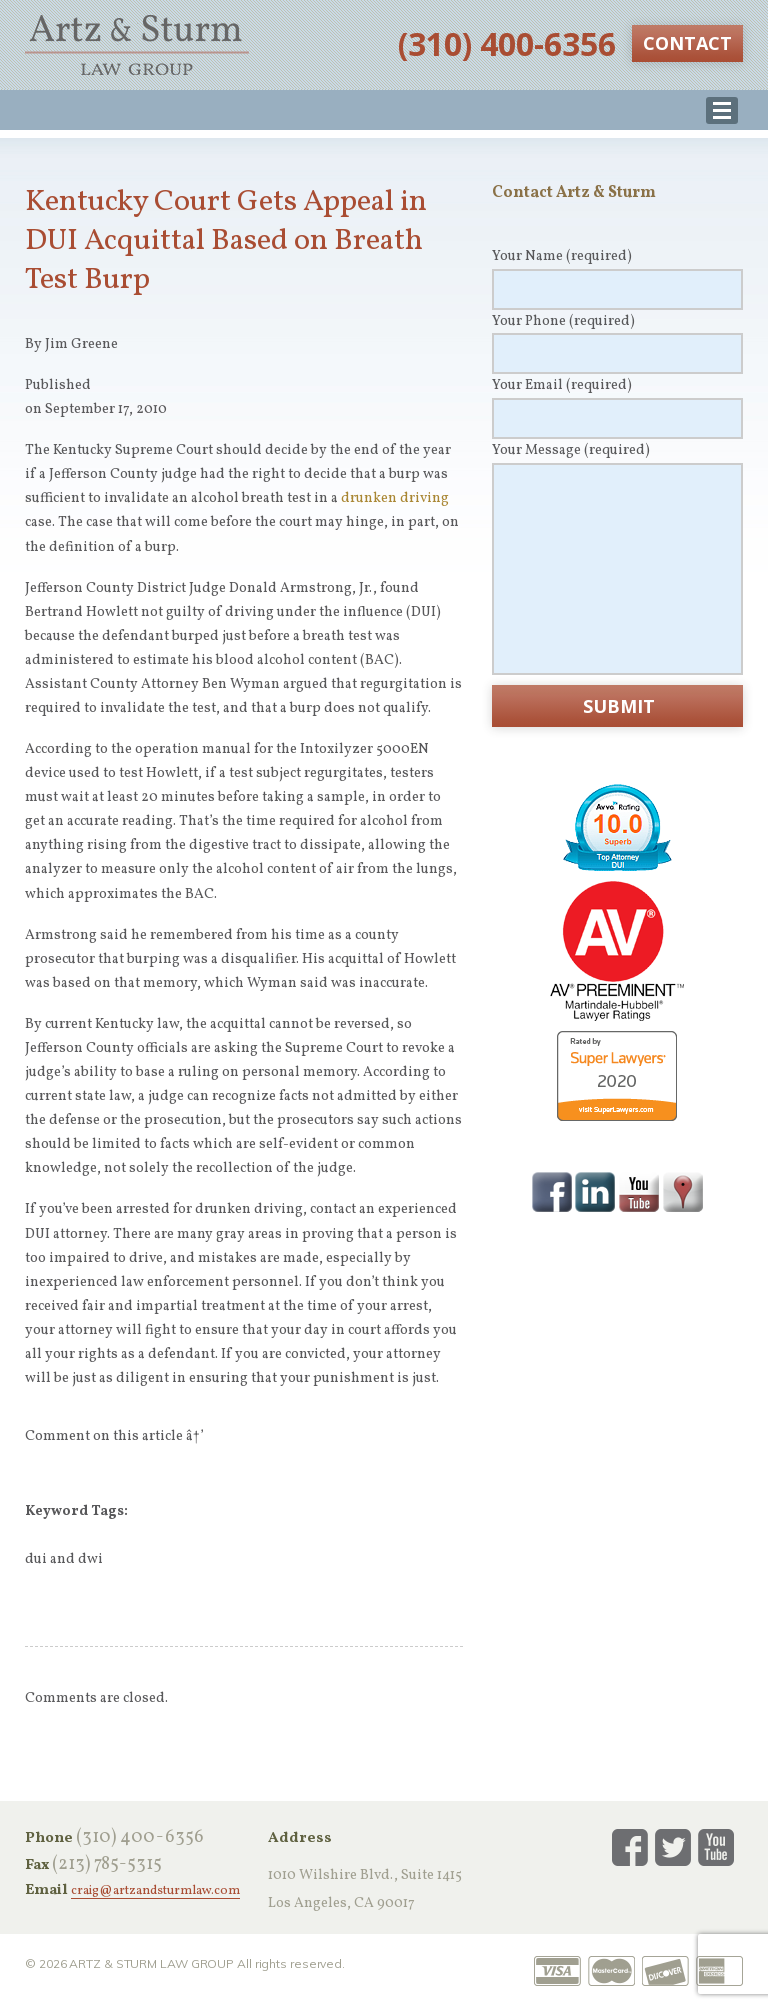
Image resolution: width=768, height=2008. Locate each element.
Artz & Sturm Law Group (137, 45)
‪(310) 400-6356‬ (507, 43)
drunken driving (395, 498)
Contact (687, 43)
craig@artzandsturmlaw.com (155, 1892)
